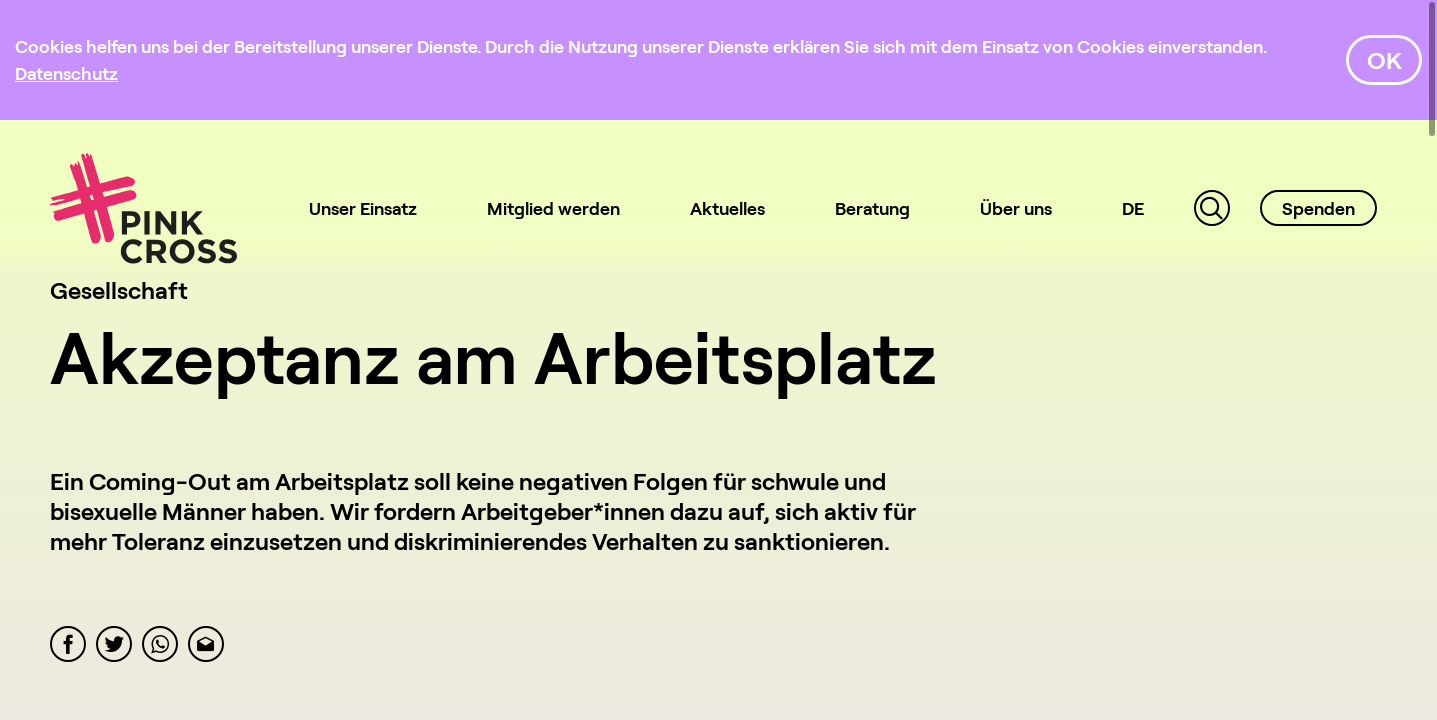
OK (1384, 59)
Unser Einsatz (363, 208)
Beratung (872, 208)
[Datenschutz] (66, 73)
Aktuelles (727, 208)
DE (1133, 208)
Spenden (1318, 208)
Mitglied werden (553, 208)
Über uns (1016, 208)
